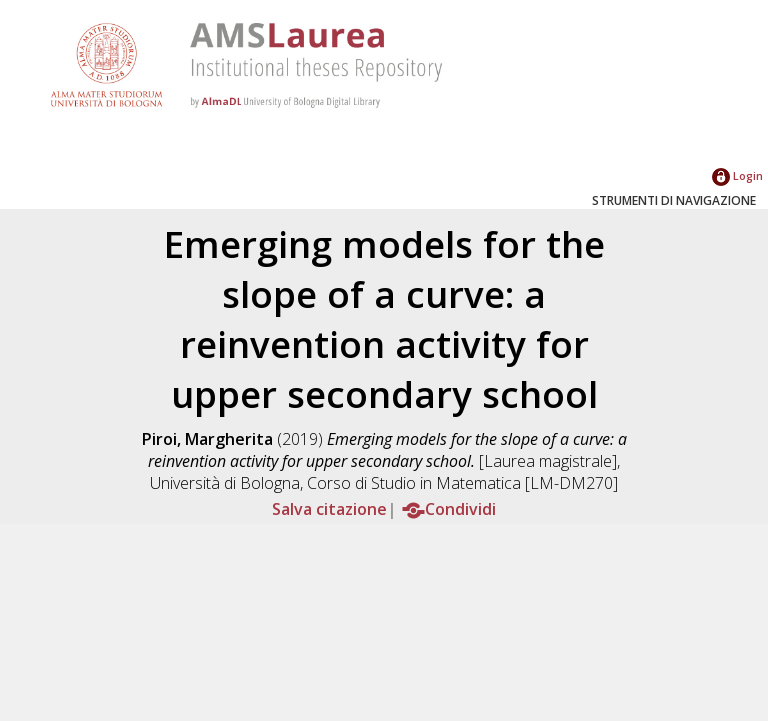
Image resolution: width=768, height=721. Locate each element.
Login (737, 175)
